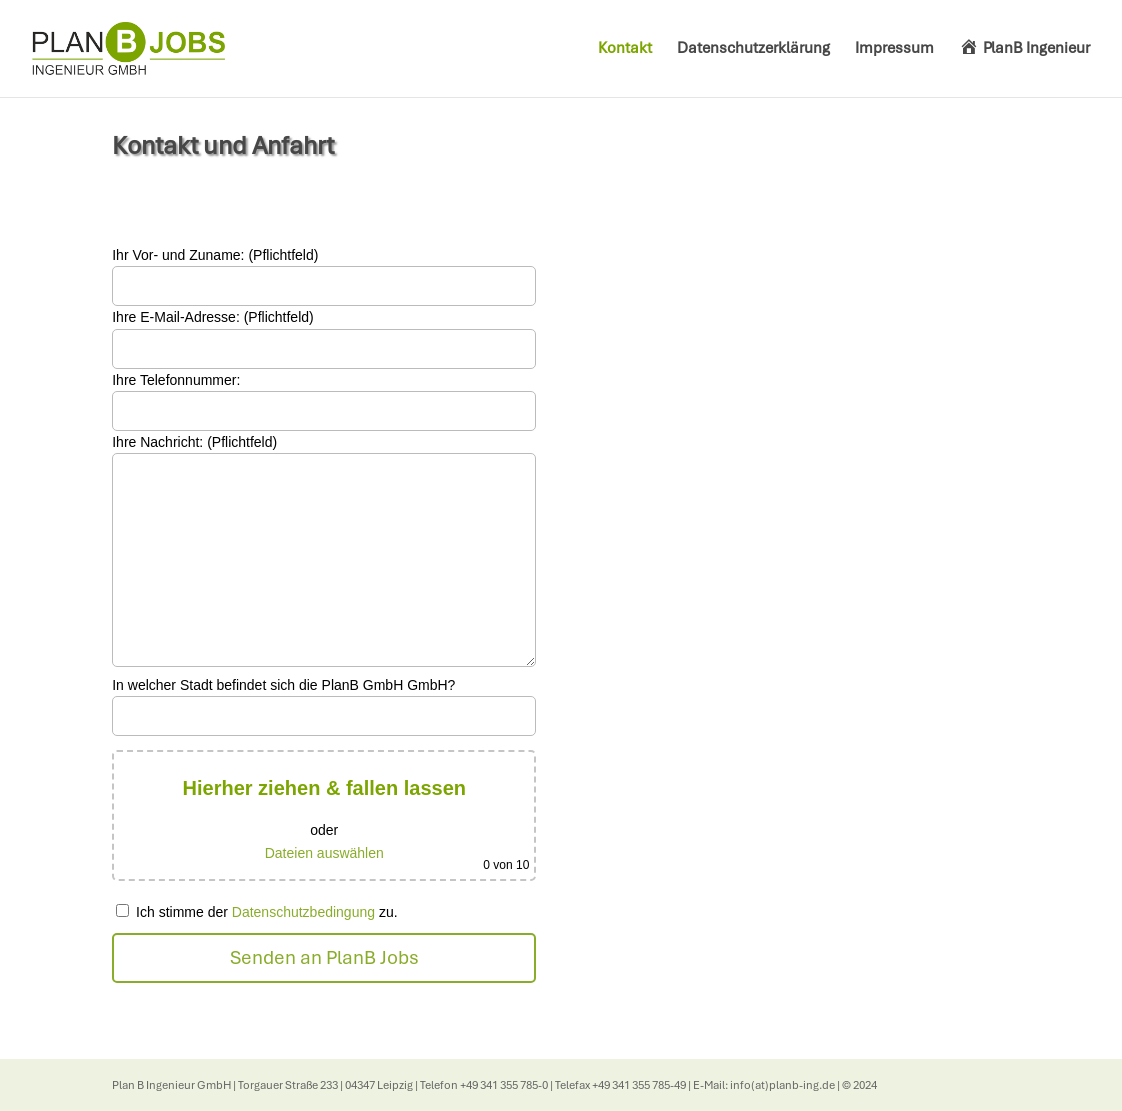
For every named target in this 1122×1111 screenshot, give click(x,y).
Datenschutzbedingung (303, 912)
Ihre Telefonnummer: (176, 380)
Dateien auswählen (324, 853)
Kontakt (625, 49)
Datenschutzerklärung (753, 49)
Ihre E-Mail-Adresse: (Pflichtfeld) (213, 317)
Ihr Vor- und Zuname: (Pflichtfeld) (215, 255)
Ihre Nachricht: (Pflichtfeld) (194, 442)
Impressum (894, 49)
